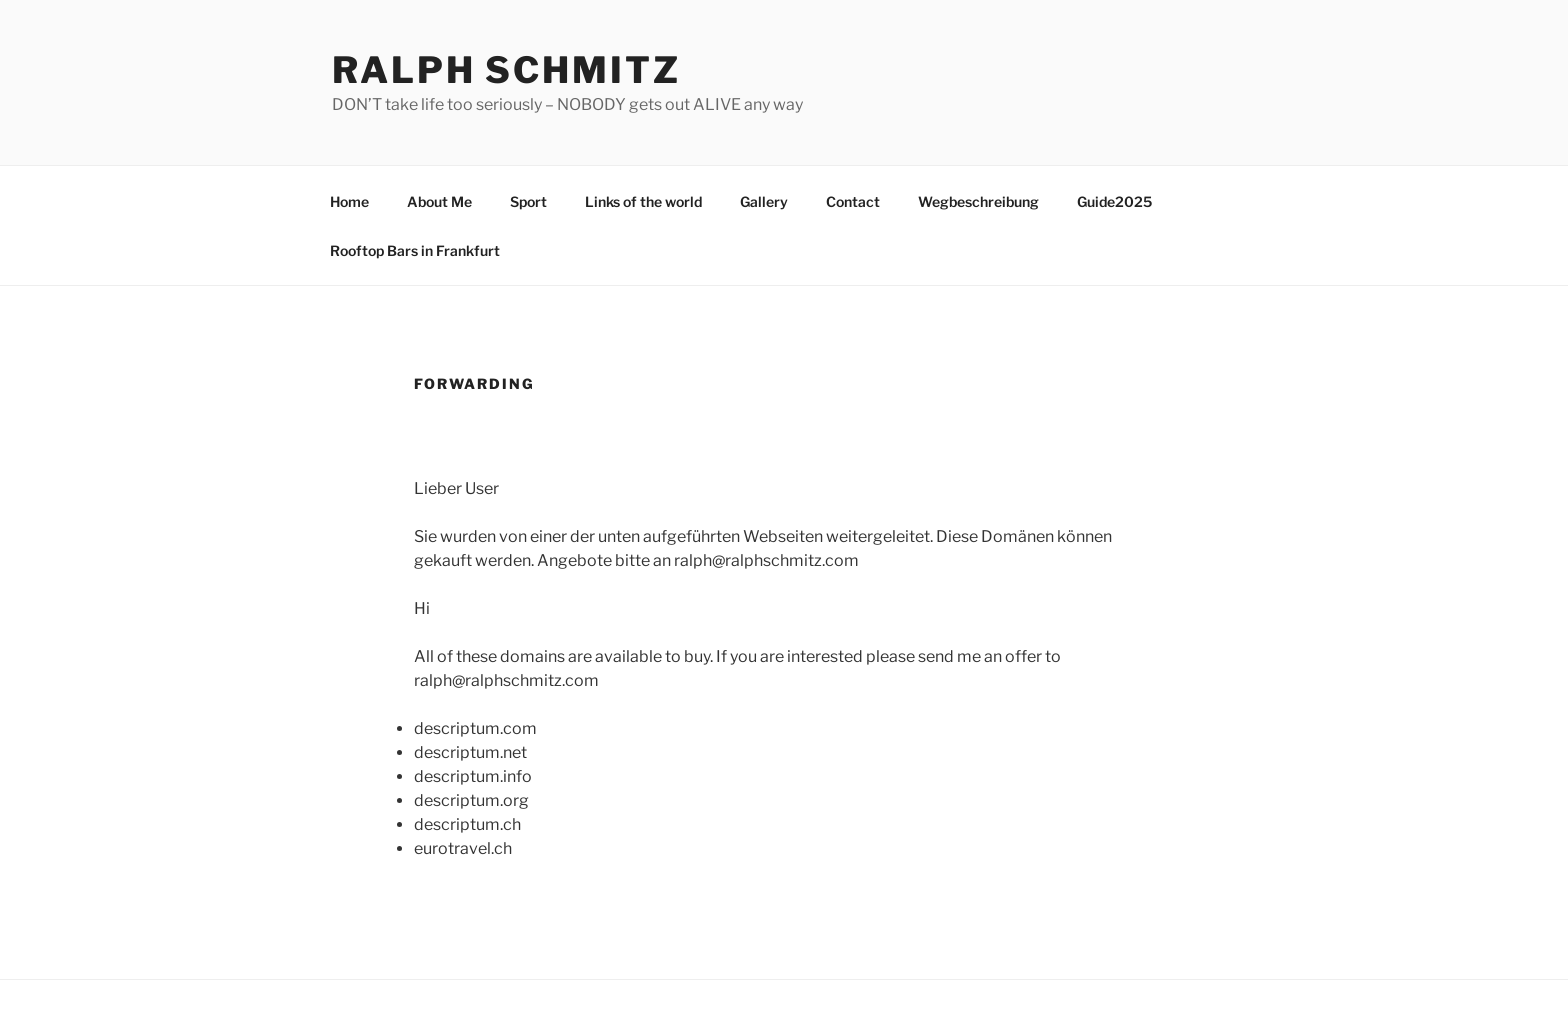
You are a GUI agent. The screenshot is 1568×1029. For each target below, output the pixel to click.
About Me (439, 201)
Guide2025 (1114, 201)
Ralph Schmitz (506, 70)
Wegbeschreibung (978, 201)
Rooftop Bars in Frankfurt (415, 250)
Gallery (764, 201)
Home (349, 201)
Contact (853, 201)
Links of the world (643, 201)
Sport (528, 201)
